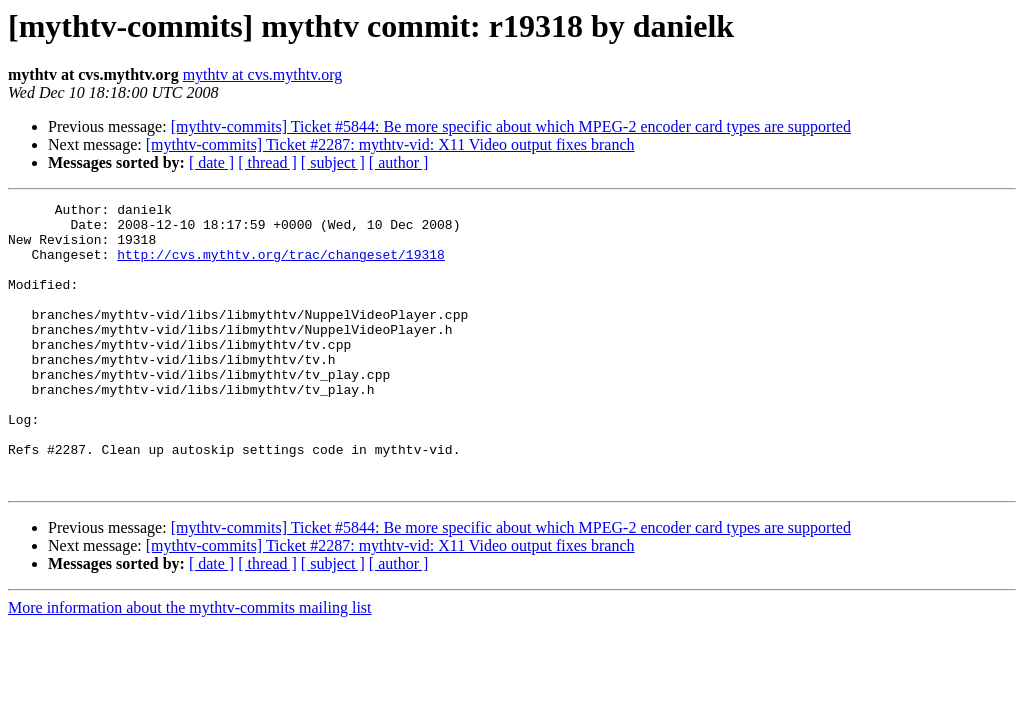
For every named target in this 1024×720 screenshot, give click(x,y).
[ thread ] (267, 162)
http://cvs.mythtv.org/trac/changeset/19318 (281, 266)
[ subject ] (333, 162)
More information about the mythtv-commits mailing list (190, 664)
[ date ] (211, 162)
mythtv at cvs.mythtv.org (263, 74)
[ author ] (399, 162)
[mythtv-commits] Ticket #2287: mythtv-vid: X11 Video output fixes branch (390, 144)
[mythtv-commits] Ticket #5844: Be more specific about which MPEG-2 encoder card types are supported (511, 126)
